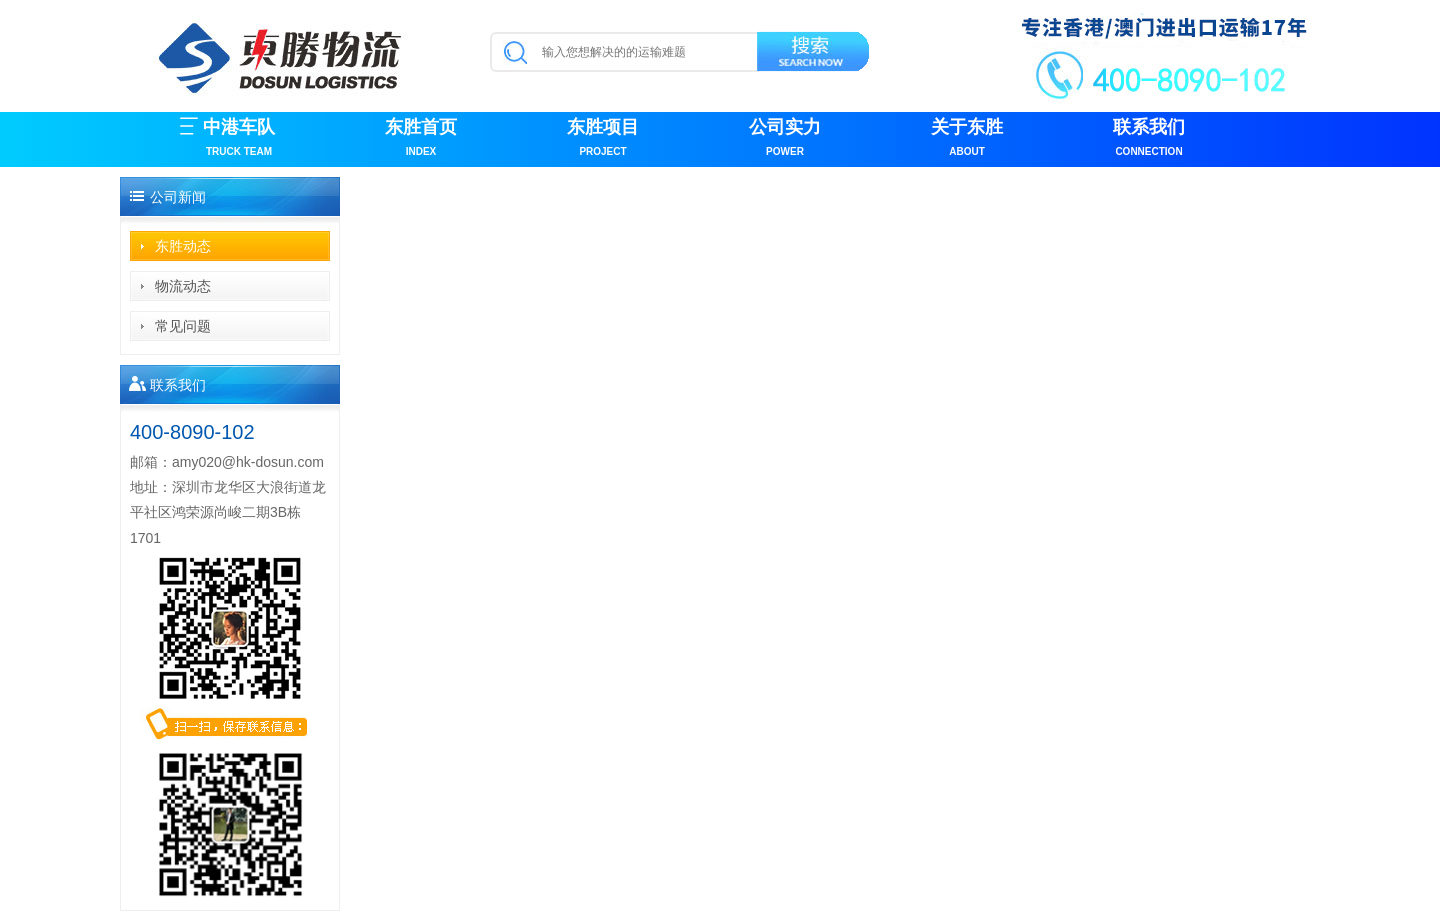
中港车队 (239, 139)
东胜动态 (183, 246)
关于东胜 (967, 139)
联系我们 (1149, 139)
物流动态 (183, 286)
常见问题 (183, 326)
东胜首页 (421, 139)
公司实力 (785, 139)
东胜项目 (603, 139)
